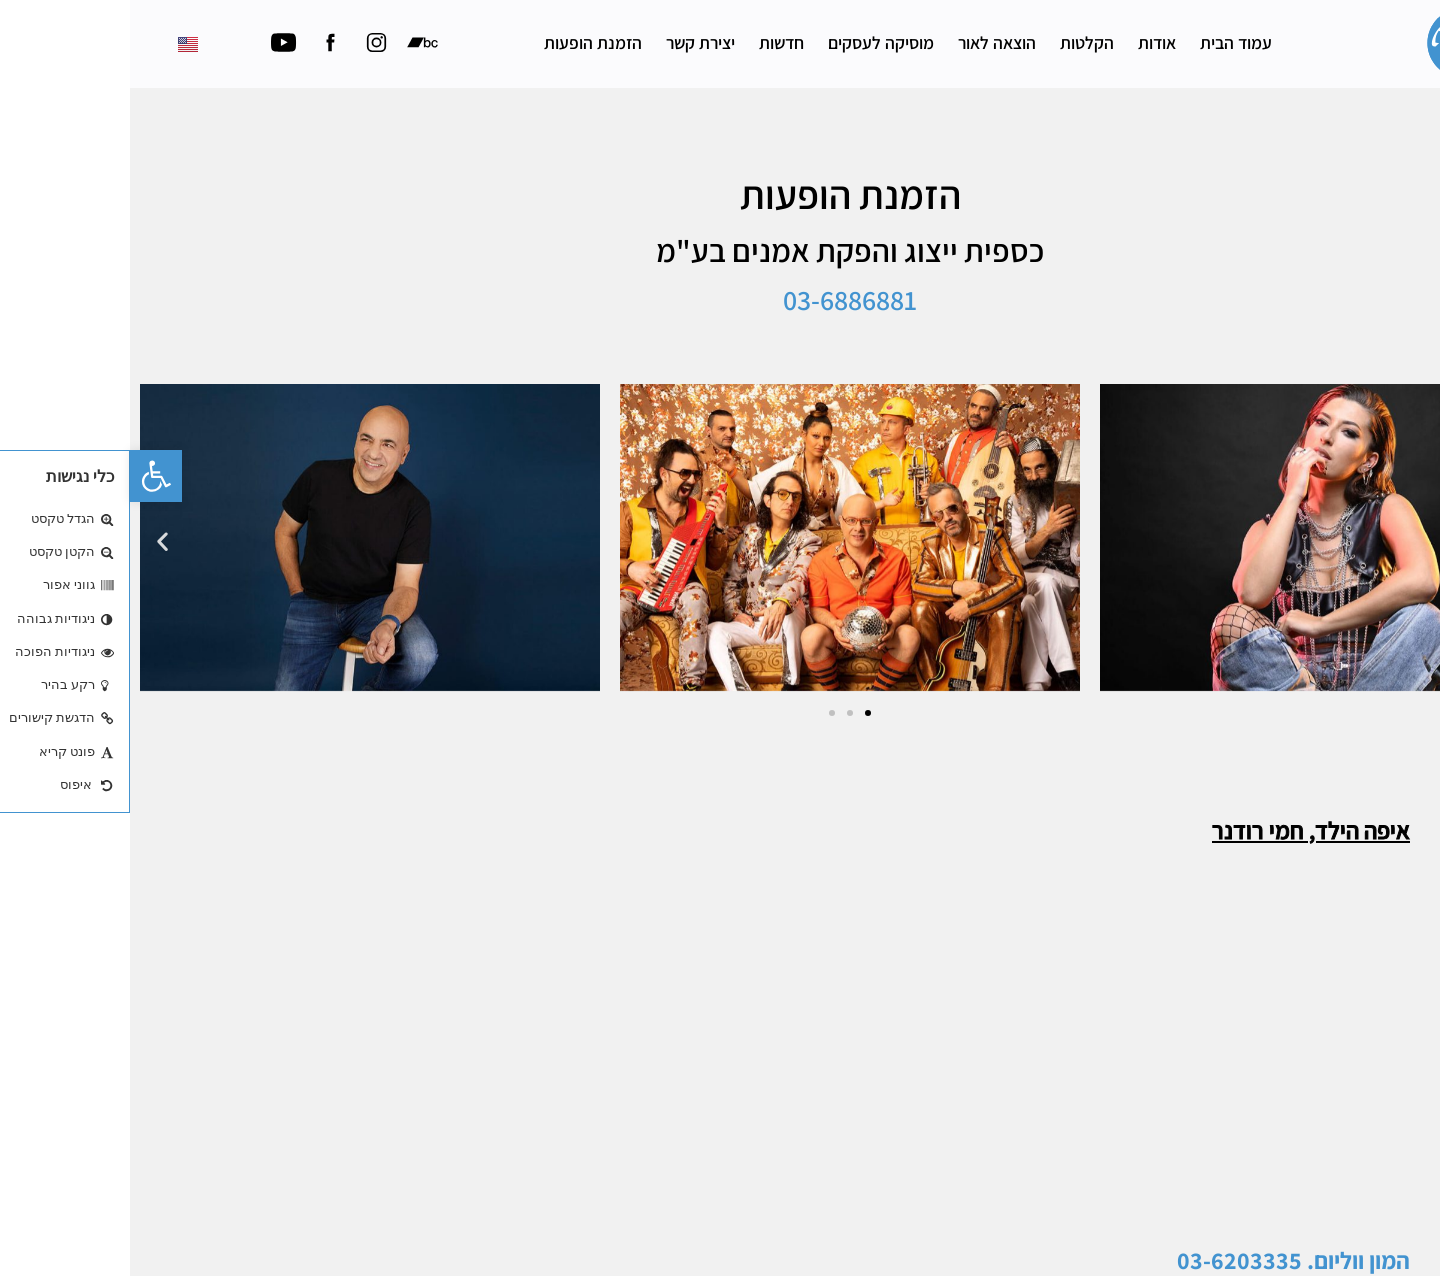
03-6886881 (720, 313)
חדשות (651, 42)
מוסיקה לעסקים (751, 42)
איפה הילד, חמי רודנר (1181, 843)
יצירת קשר (570, 42)
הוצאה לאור (867, 42)
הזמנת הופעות (463, 42)
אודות (1027, 42)
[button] (26, 476)
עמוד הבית (1106, 42)
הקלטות (957, 42)
